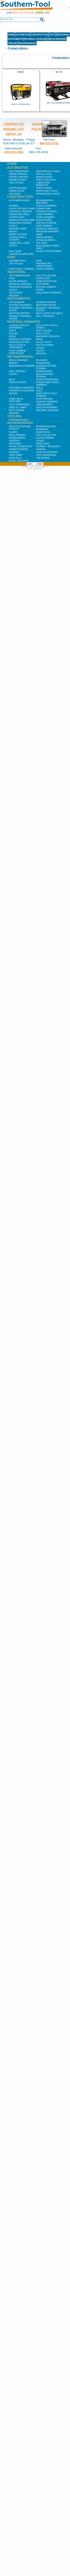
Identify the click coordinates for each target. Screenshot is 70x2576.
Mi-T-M (59, 72)
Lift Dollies (16, 263)
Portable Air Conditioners (44, 264)
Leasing (39, 124)
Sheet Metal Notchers (16, 400)
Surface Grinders (47, 401)
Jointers (14, 440)
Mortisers (15, 443)
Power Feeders (18, 449)
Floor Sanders (45, 217)
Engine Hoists (44, 177)
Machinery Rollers (47, 336)
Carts (12, 330)
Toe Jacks (15, 194)
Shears (13, 393)
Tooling (12, 43)
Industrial (62, 34)
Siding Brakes (44, 237)
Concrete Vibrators (21, 254)
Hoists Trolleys (46, 180)
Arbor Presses (18, 174)
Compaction (43, 208)
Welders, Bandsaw (47, 410)
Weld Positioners (46, 407)
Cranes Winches (18, 177)
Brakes (13, 363)
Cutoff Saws (16, 217)
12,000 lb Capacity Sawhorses (19, 326)
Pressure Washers (47, 231)
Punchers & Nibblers (21, 388)
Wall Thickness (45, 316)
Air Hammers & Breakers (44, 201)
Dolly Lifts (42, 333)
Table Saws (15, 455)
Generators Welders (22, 220)
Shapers (14, 452)
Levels (13, 226)
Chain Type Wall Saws (22, 208)
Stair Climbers (45, 269)
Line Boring (43, 458)
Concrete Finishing (20, 211)
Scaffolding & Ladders (17, 238)
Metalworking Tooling (44, 375)
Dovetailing (43, 432)
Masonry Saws (17, 228)
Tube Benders (44, 404)
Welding (14, 295)
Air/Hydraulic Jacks (48, 171)
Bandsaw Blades (19, 420)
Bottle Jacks (44, 174)
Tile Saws (41, 243)
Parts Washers (18, 188)
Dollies (13, 333)
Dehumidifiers (17, 260)
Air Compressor (18, 171)
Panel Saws (43, 443)
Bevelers (41, 360)
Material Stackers (20, 339)
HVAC (52, 34)
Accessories (16, 302)
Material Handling (36, 39)
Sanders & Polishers (21, 390)
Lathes (13, 374)
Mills (12, 379)
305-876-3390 (13, 152)
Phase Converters (47, 379)
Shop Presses (44, 399)
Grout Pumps (44, 220)
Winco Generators (20, 104)
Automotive (22, 34)
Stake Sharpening (47, 452)
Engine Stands (17, 180)
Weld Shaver (16, 410)
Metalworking (57, 39)
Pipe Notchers (17, 382)
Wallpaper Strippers (48, 292)
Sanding (41, 449)
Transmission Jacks (48, 194)
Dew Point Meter (46, 305)
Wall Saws (15, 251)
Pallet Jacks (43, 342)
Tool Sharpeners (19, 404)
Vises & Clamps (18, 407)
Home (11, 34)
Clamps (13, 432)
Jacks (12, 336)
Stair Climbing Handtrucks (17, 351)
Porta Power (44, 188)
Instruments (15, 39)
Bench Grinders (18, 360)
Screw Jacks (16, 191)
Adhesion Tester (46, 302)
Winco (20, 72)
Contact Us (14, 124)
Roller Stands (45, 345)
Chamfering (43, 363)
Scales (13, 290)
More (39, 339)
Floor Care (43, 278)
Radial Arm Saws (18, 461)
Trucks (40, 350)
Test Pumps (15, 292)
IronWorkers (44, 371)
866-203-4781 (21, 12)
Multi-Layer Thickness (49, 313)
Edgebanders (17, 438)
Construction (39, 34)
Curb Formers (44, 214)
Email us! (42, 12)
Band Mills (15, 458)
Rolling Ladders (46, 287)
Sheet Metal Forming (21, 269)
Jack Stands (16, 182)
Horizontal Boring (20, 223)
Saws (39, 234)
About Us (14, 134)
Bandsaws (42, 429)
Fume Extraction (46, 281)
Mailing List (13, 129)
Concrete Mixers (46, 211)
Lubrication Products (43, 183)
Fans (39, 260)
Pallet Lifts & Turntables (17, 346)
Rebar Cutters (18, 234)
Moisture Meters (19, 313)
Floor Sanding (45, 438)
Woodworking (27, 43)
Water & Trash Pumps (48, 251)
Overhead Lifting (19, 342)
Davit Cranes (44, 330)
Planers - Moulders (48, 446)
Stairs (39, 290)
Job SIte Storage (46, 223)
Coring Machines (19, 214)
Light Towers (44, 226)
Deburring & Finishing (22, 366)
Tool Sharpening (46, 455)
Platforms (42, 284)
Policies (39, 129)
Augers (13, 206)
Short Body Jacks (47, 191)
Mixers (13, 231)
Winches (41, 353)
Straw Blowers (45, 240)
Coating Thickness (20, 305)
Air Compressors (19, 200)
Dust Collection (46, 275)
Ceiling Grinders (46, 206)
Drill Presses (17, 371)
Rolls (39, 388)
